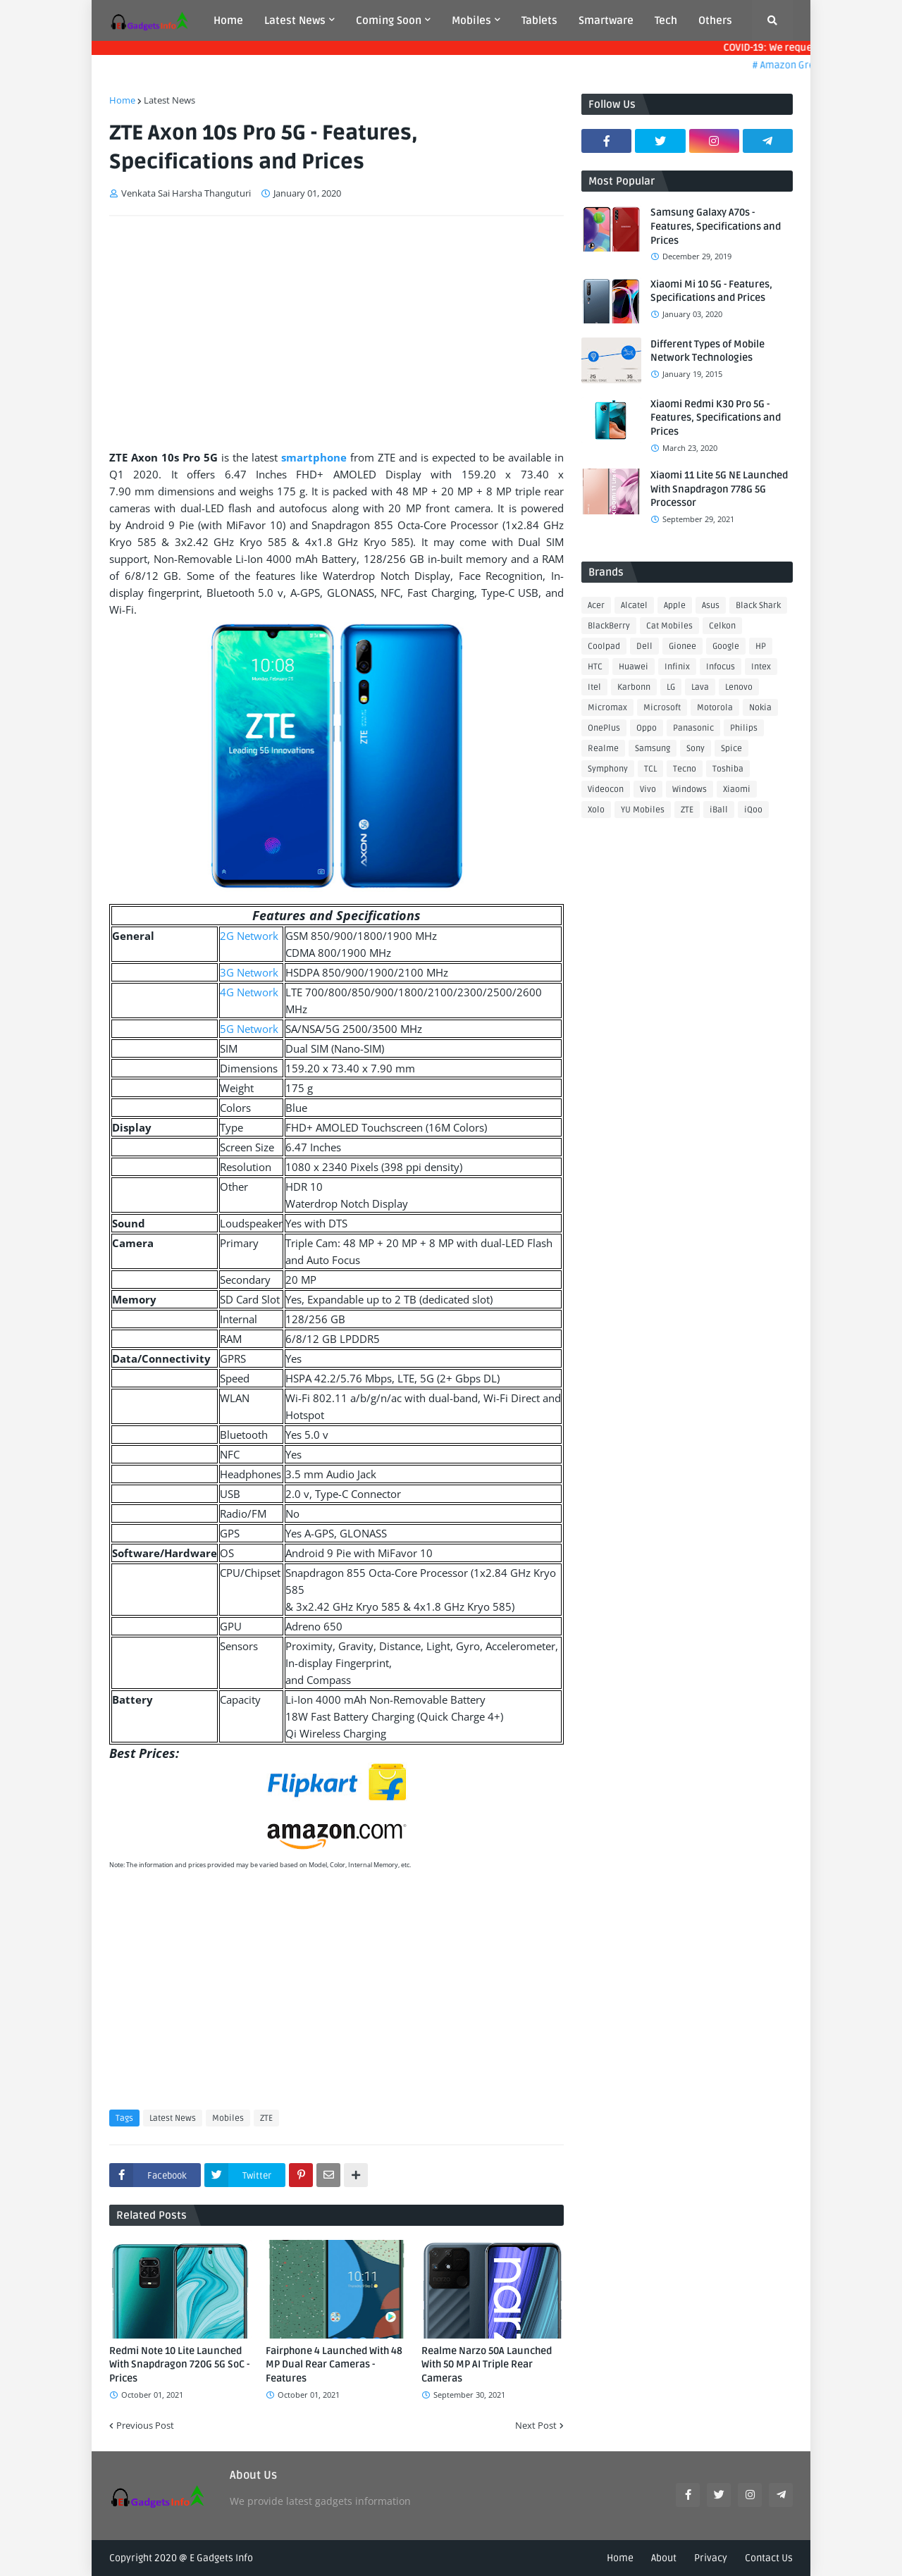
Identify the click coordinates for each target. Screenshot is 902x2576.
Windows (689, 789)
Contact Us (769, 2558)
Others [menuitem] (715, 20)
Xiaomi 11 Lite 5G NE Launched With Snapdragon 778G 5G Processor (719, 489)
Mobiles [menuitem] (471, 20)
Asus (710, 605)
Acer (596, 605)
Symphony (608, 769)
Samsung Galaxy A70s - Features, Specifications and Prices (715, 226)
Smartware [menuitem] (606, 20)
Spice (731, 748)
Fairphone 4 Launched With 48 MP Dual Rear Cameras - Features (334, 2364)
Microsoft (662, 707)
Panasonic (693, 728)
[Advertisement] (336, 332)
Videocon (606, 789)
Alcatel (634, 605)
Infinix (677, 667)
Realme (603, 748)
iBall (719, 810)
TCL (650, 769)
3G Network (249, 972)
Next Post (536, 2425)
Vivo (648, 789)
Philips (744, 728)
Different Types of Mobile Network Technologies (707, 351)
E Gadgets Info (221, 2558)
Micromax (607, 707)
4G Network (249, 992)
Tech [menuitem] (666, 20)
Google (725, 646)
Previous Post (145, 2425)
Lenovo (739, 687)
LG (671, 687)
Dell (644, 646)
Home (122, 100)
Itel (594, 687)
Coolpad (604, 646)
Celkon (722, 626)
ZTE (266, 2118)
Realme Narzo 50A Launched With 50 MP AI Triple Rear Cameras (486, 2364)
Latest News (169, 100)
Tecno (684, 769)
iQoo (753, 810)
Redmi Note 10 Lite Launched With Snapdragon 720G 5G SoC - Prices (179, 2364)
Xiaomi (736, 789)
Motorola (715, 707)
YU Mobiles (643, 810)
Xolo (596, 810)
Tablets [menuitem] (539, 20)
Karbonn (633, 687)
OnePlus (604, 728)
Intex (761, 667)
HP (760, 646)
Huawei (633, 667)
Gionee (682, 646)
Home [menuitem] (228, 20)
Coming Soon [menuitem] (388, 20)
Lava (700, 687)
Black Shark (758, 605)
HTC (595, 667)
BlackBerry (609, 626)
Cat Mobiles (669, 626)
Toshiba (727, 769)
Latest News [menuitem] (295, 20)
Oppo (646, 728)
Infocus (720, 667)
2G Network (249, 936)
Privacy (710, 2558)
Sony (695, 748)
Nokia (760, 707)
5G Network (249, 1029)
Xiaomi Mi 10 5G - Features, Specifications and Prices (711, 291)
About (663, 2558)
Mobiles (228, 2118)
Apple (675, 605)
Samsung (652, 748)
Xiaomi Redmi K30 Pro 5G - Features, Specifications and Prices (715, 418)
